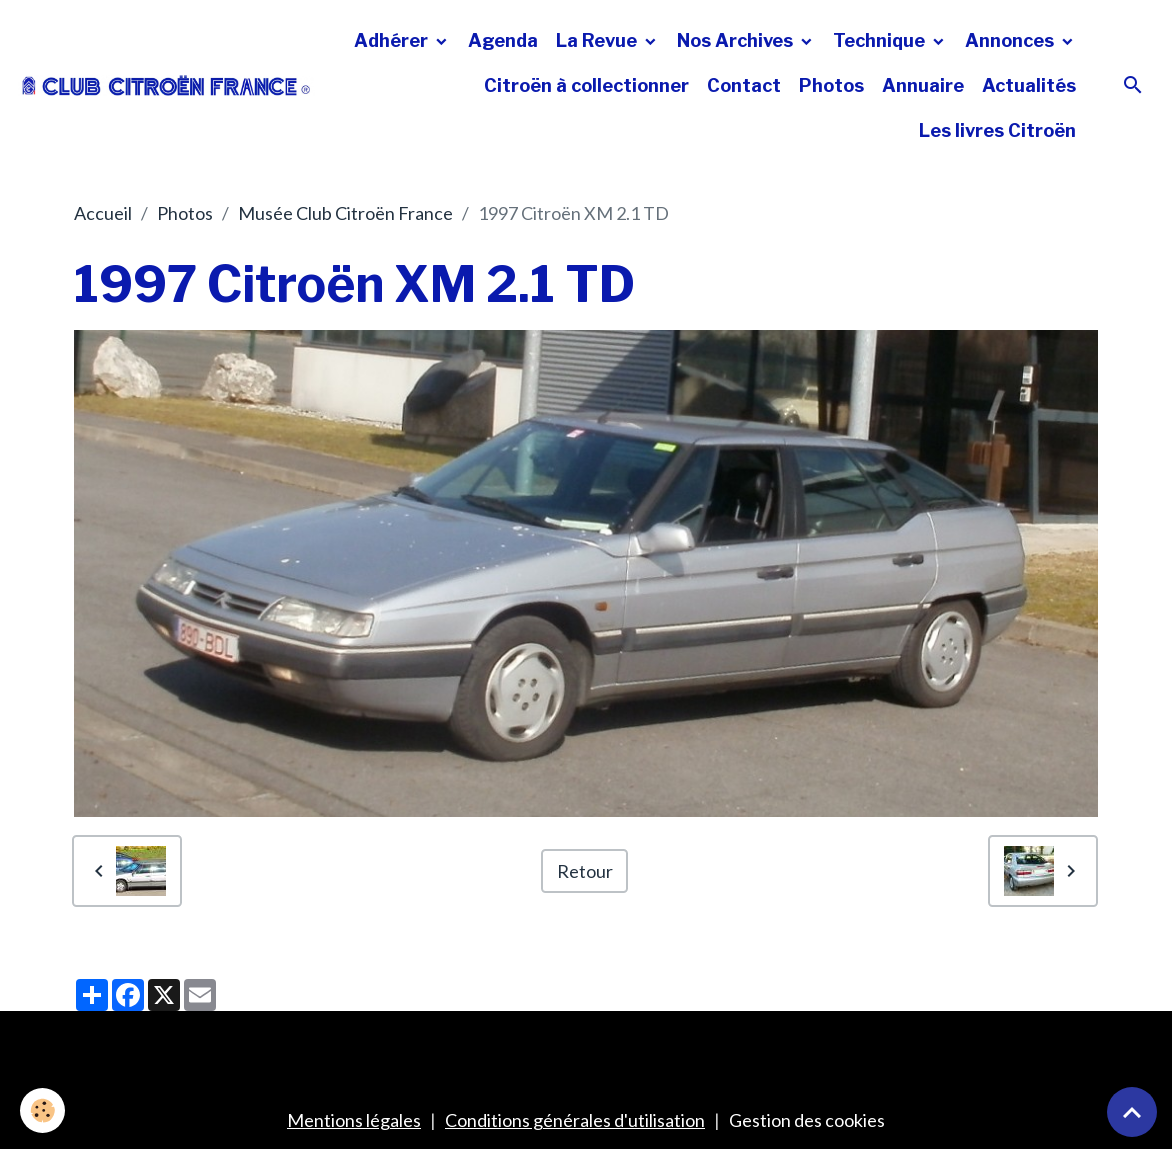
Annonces (1011, 40)
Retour (585, 871)
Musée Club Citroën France (345, 213)
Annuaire (923, 85)
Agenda (503, 40)
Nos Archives (737, 40)
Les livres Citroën (997, 130)
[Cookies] (42, 1110)
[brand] (166, 85)
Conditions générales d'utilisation (575, 1120)
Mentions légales (354, 1120)
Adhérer (393, 40)
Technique (881, 40)
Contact (744, 85)
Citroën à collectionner (586, 85)
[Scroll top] (1132, 1112)
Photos (831, 85)
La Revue (598, 40)
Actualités (1029, 85)
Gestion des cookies (807, 1120)
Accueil (103, 213)
